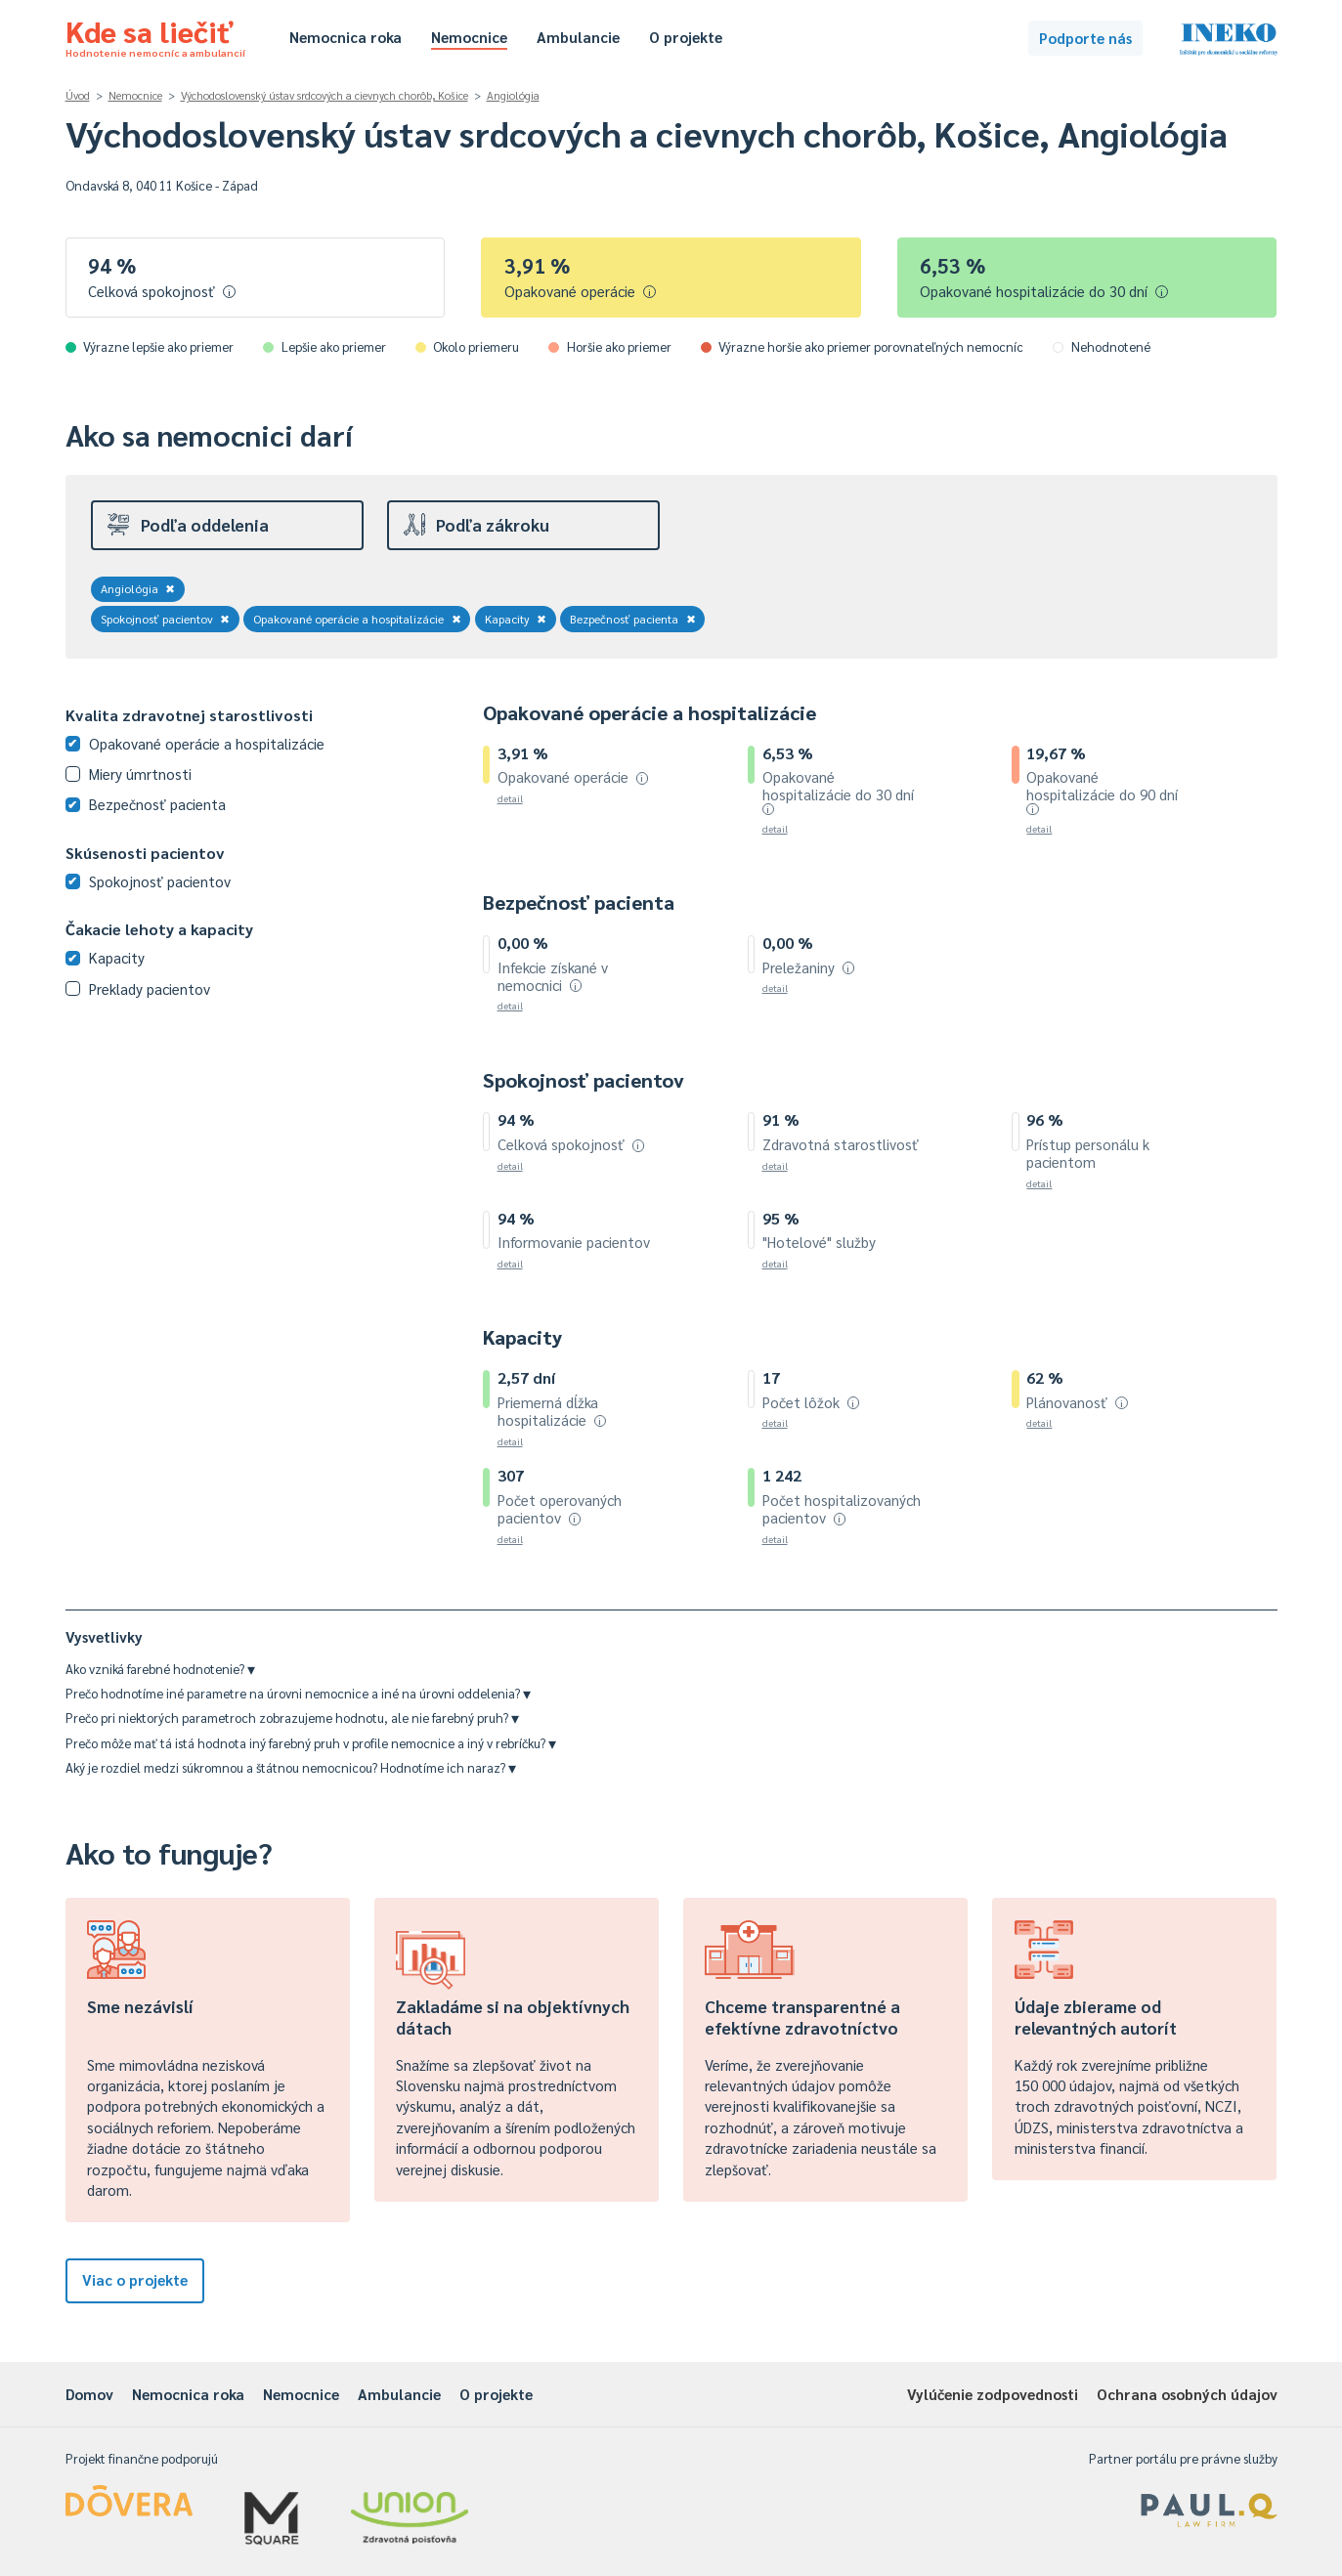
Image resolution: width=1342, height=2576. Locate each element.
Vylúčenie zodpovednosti (992, 2393)
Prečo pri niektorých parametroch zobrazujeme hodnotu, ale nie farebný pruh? (292, 1717)
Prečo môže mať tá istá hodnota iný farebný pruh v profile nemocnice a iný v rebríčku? (310, 1743)
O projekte (685, 36)
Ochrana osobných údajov (1187, 2393)
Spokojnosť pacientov (166, 618)
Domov (89, 2393)
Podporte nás (1085, 37)
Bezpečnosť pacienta (633, 618)
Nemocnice (469, 36)
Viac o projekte (135, 2279)
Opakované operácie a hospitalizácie (357, 618)
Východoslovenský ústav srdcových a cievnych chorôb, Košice (324, 95)
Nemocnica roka (345, 36)
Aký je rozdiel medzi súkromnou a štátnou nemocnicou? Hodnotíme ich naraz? (290, 1767)
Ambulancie (578, 36)
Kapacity (516, 618)
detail (510, 798)
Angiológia (513, 95)
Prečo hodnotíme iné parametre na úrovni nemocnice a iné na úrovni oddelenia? (298, 1693)
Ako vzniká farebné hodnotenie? (160, 1668)
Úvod (77, 95)
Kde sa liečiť (155, 35)
